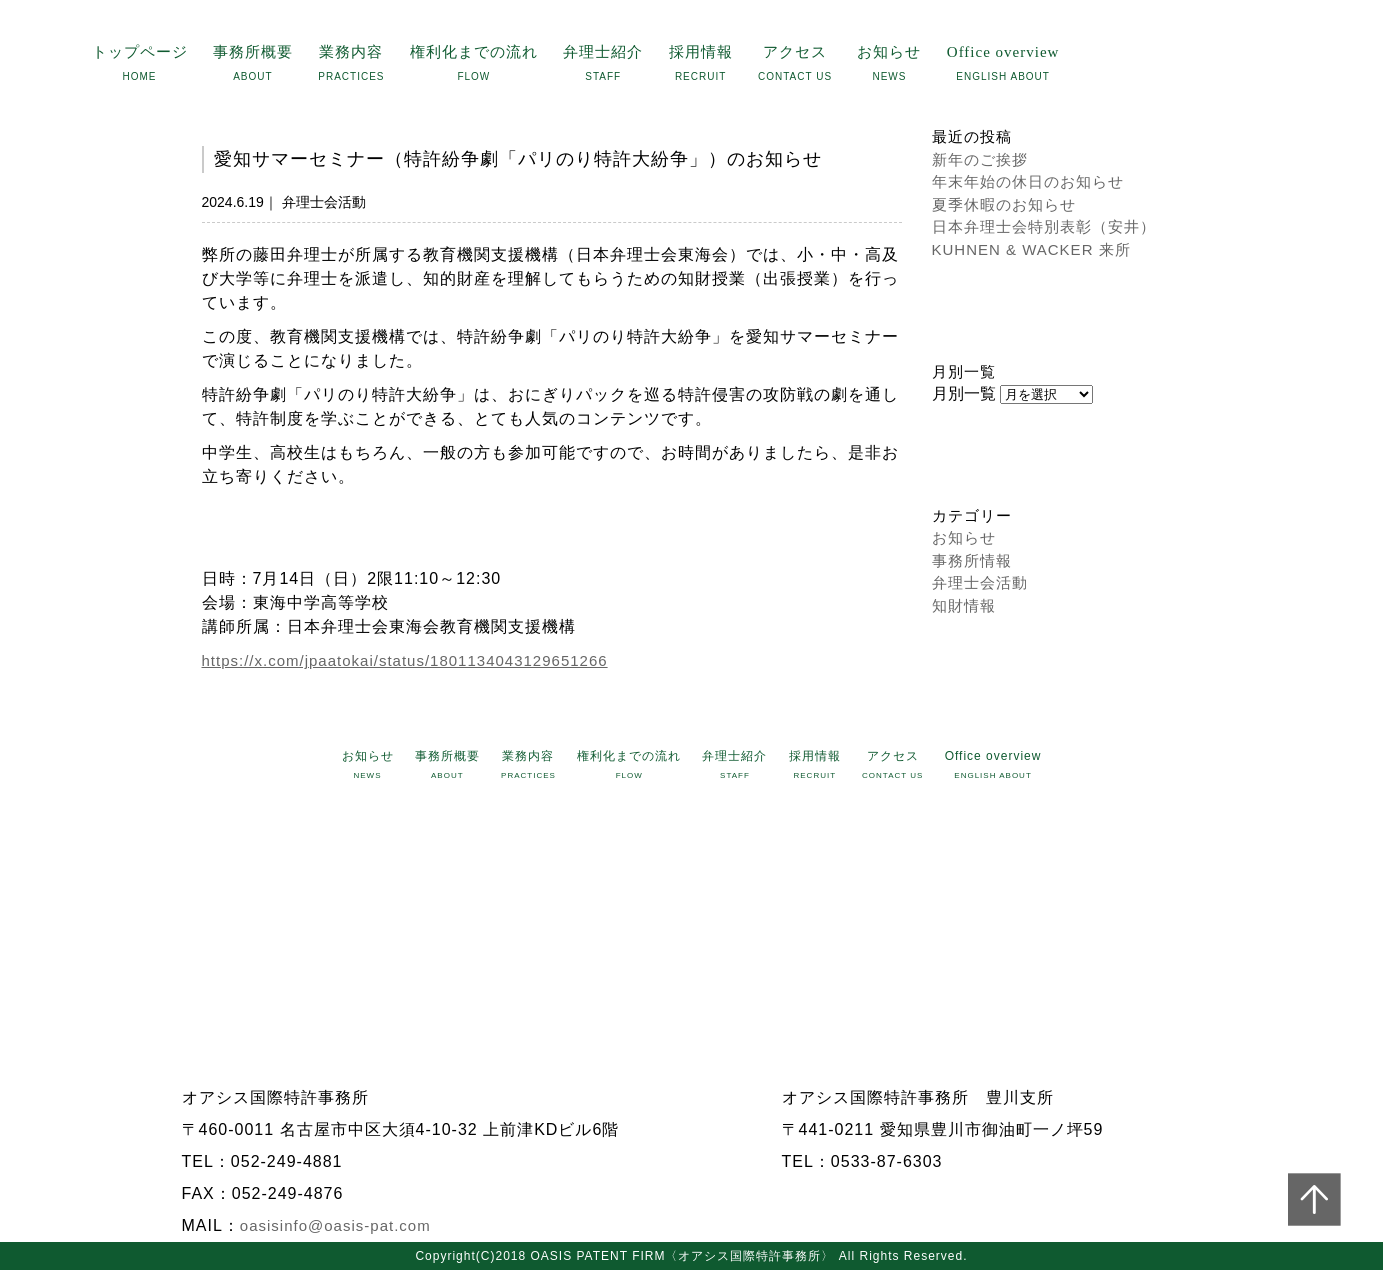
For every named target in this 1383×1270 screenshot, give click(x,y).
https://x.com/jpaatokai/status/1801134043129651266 (405, 660)
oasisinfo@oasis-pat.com (335, 1225)
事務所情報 (972, 560)
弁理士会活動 (980, 582)
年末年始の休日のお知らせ (1028, 181)
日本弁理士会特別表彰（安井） (1044, 226)
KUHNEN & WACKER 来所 (1031, 249)
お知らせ (964, 537)
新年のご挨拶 (980, 159)
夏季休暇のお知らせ (1004, 204)
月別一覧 (964, 393)
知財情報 (964, 605)
